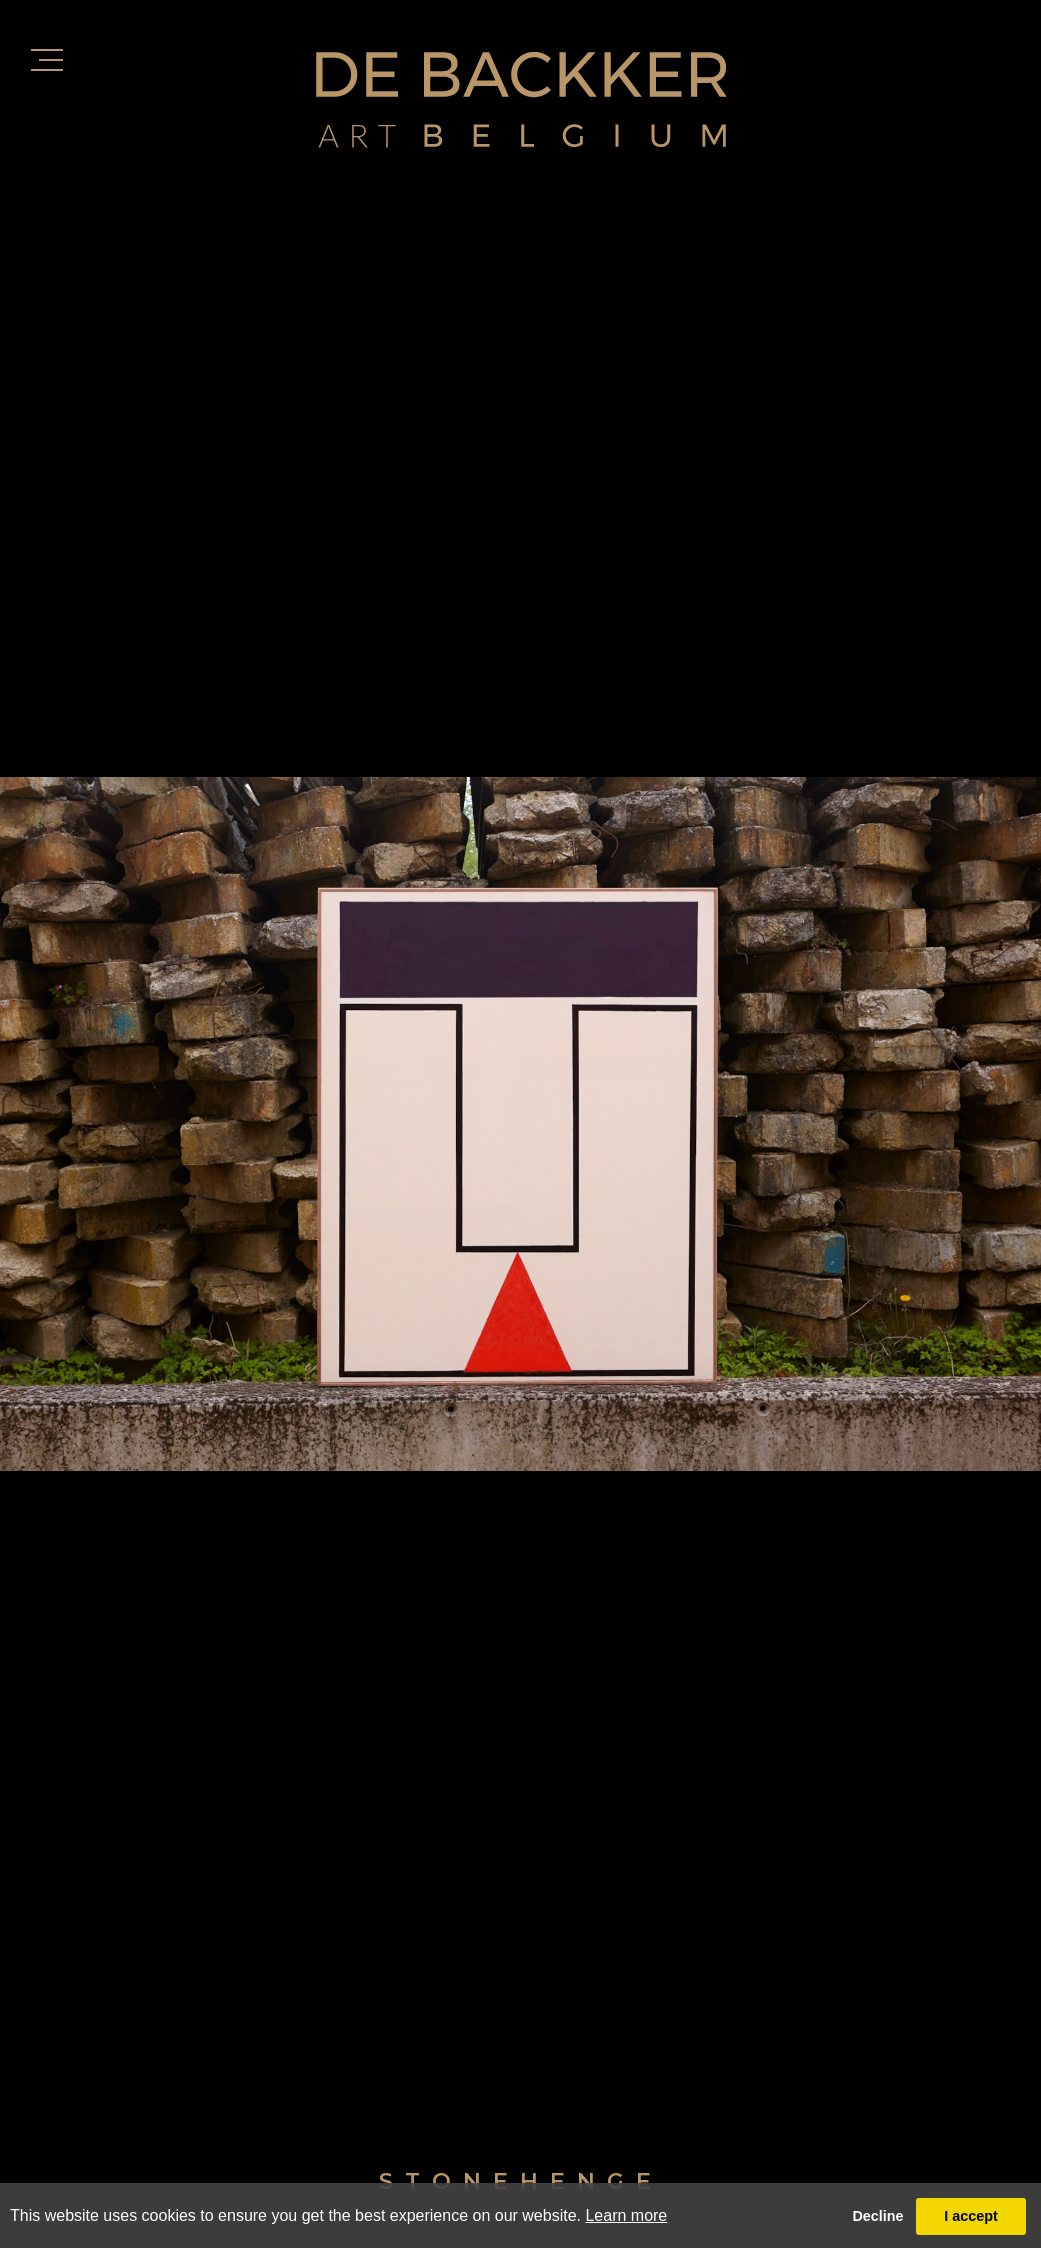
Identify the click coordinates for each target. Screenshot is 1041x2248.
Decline (877, 2216)
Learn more (626, 2215)
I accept (971, 2216)
